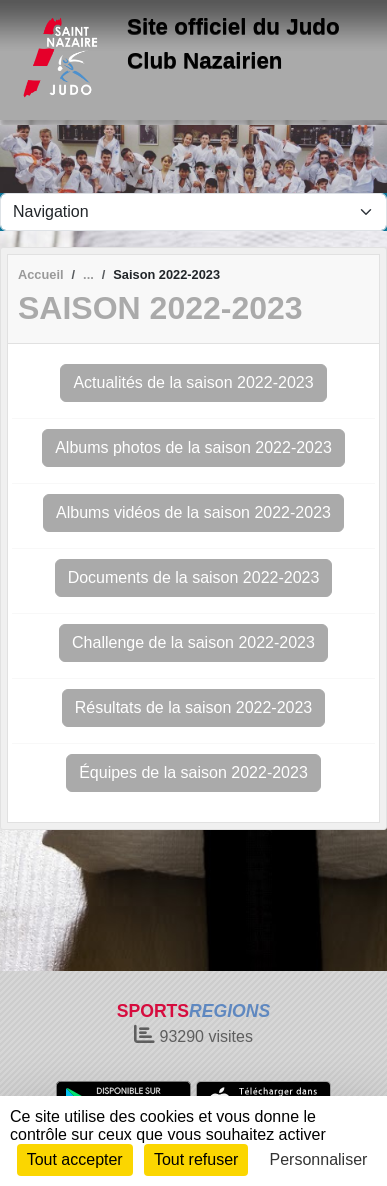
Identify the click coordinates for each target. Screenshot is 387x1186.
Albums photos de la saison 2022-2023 (193, 447)
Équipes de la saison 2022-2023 (193, 772)
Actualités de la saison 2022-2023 (193, 382)
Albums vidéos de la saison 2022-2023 (193, 512)
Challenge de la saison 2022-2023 (193, 642)
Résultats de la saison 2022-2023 (194, 707)
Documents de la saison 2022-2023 (194, 577)
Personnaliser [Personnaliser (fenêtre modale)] (319, 1159)
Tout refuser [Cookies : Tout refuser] (196, 1159)
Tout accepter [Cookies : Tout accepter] (75, 1159)
